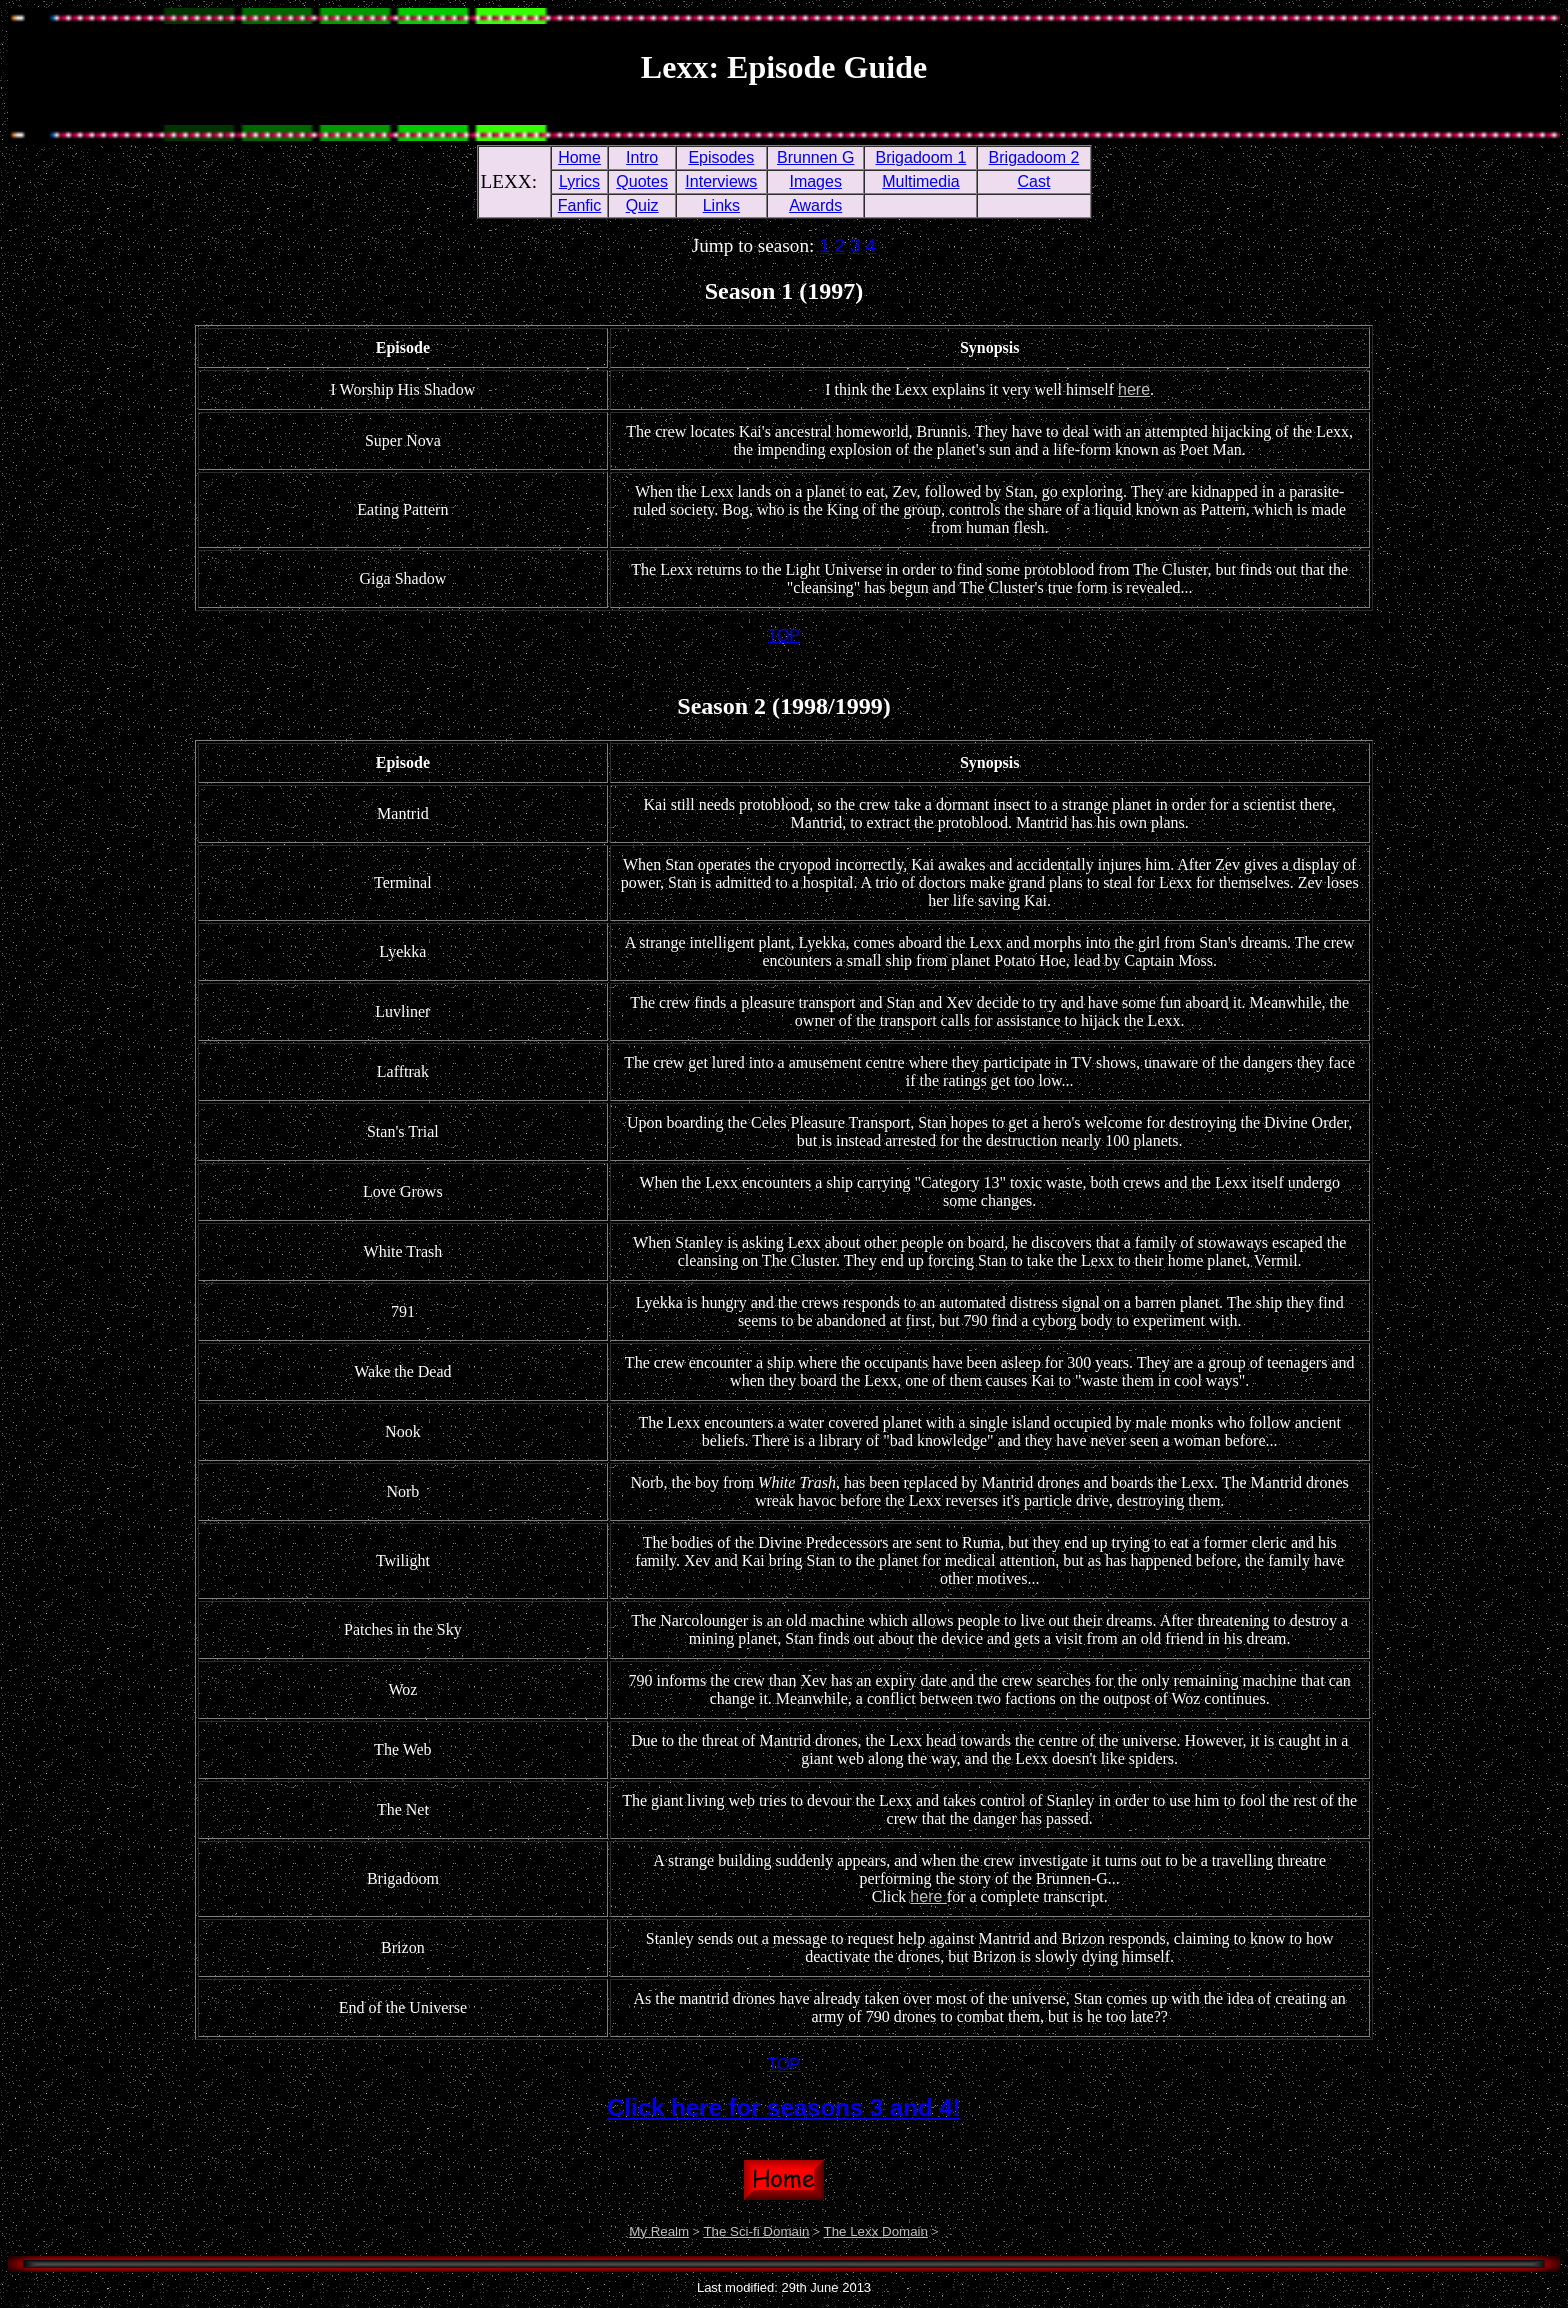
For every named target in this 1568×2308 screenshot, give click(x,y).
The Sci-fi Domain (756, 2231)
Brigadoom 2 (1034, 157)
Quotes (642, 181)
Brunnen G (815, 157)
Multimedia (920, 181)
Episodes (721, 157)
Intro (642, 157)
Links (721, 205)
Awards (815, 205)
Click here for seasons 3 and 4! (783, 2107)
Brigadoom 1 (921, 157)
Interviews (721, 181)
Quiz (642, 205)
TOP (784, 635)
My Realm (659, 2231)
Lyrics (579, 181)
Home (579, 157)
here (1134, 389)
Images (815, 181)
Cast (1034, 181)
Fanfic (580, 205)
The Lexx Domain (875, 2231)
